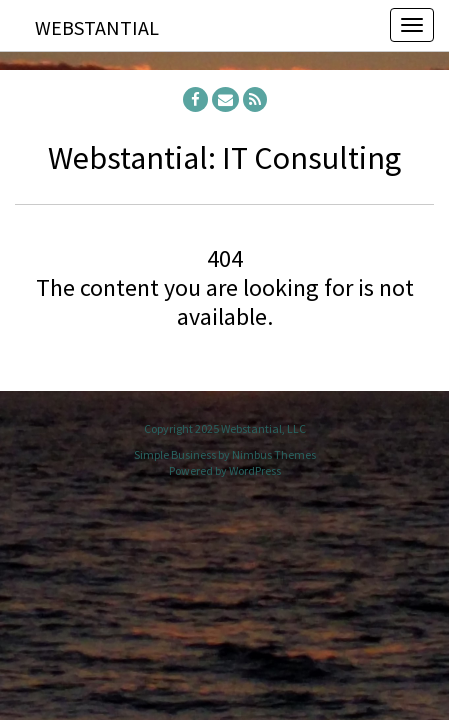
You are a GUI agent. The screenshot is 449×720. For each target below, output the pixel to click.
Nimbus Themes (274, 454)
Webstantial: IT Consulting (224, 158)
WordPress (255, 470)
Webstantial (97, 27)
